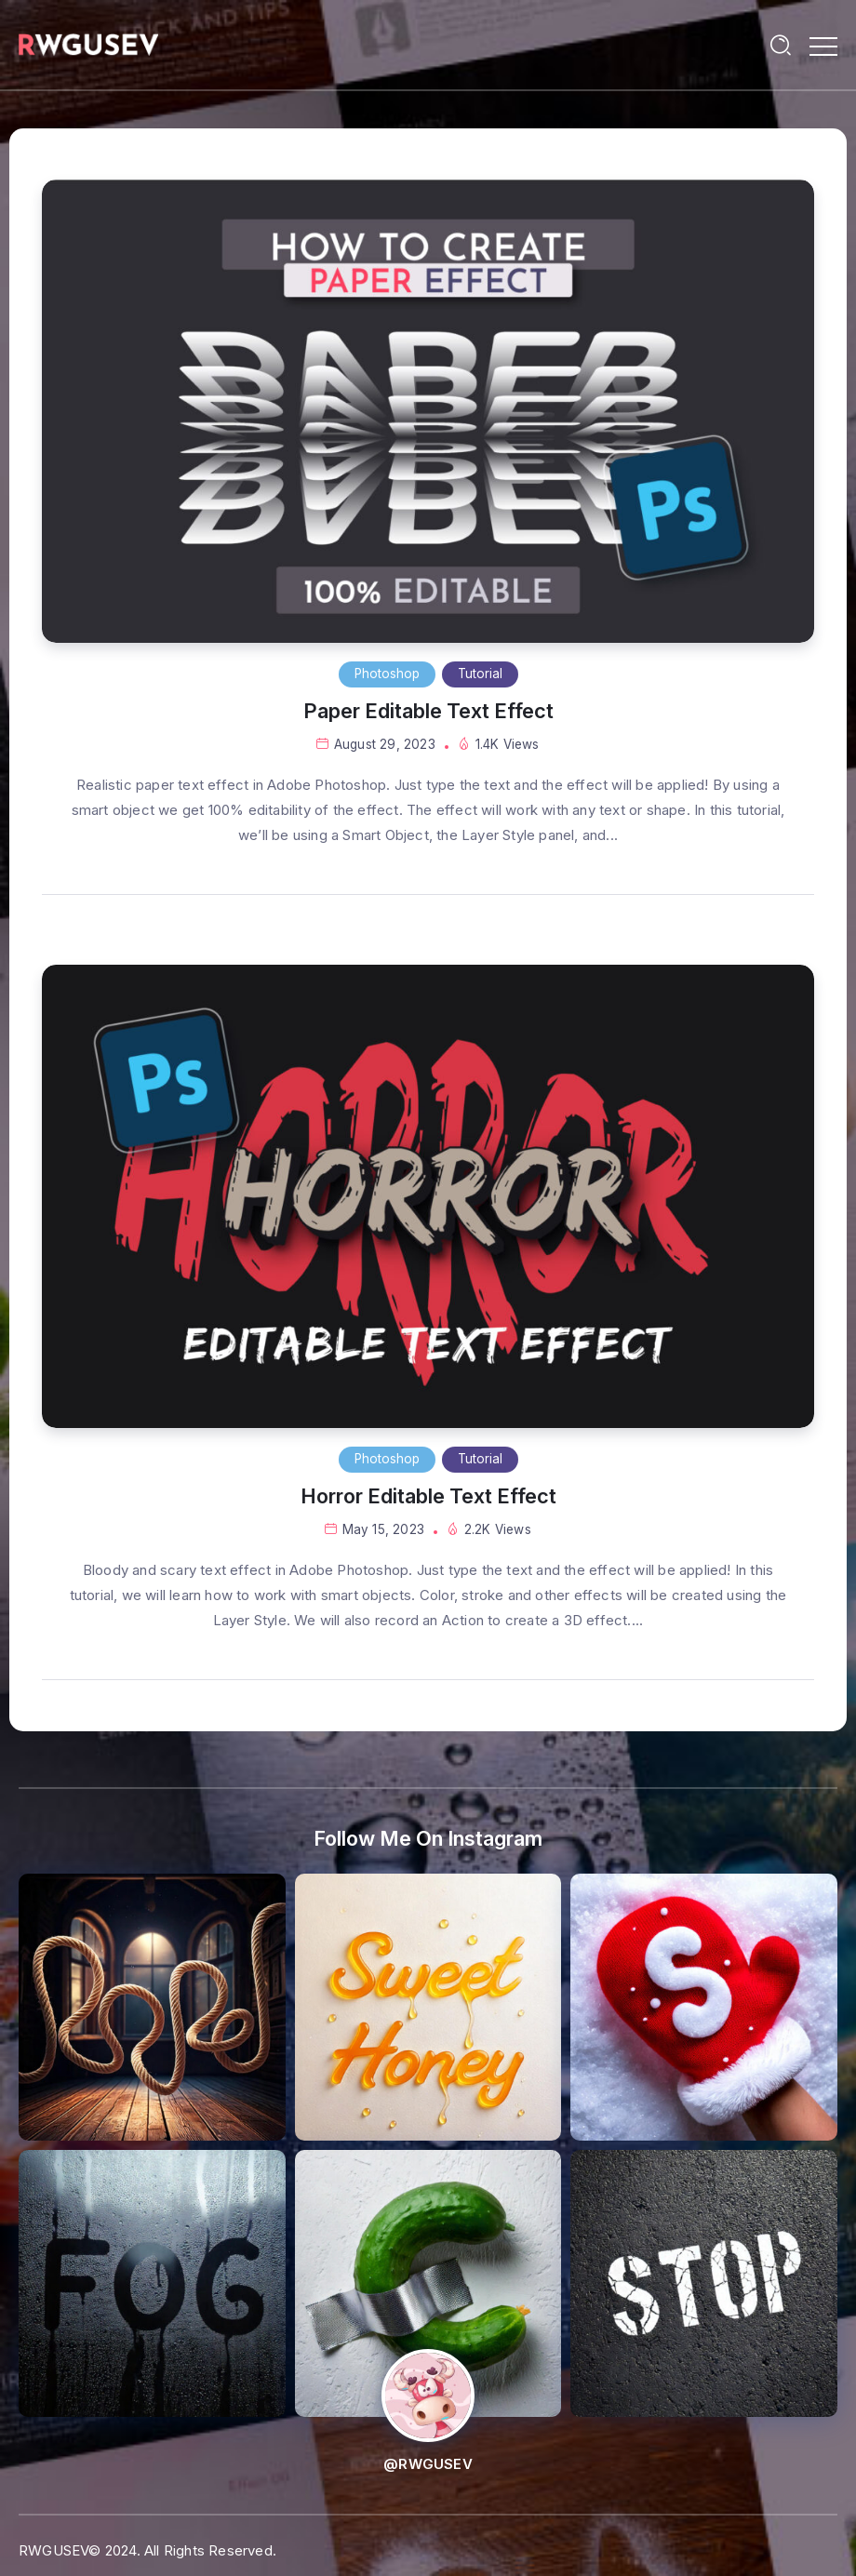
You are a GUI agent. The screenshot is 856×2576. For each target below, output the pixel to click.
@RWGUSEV (428, 2464)
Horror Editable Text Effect (428, 1496)
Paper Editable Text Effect (428, 711)
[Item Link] (428, 411)
